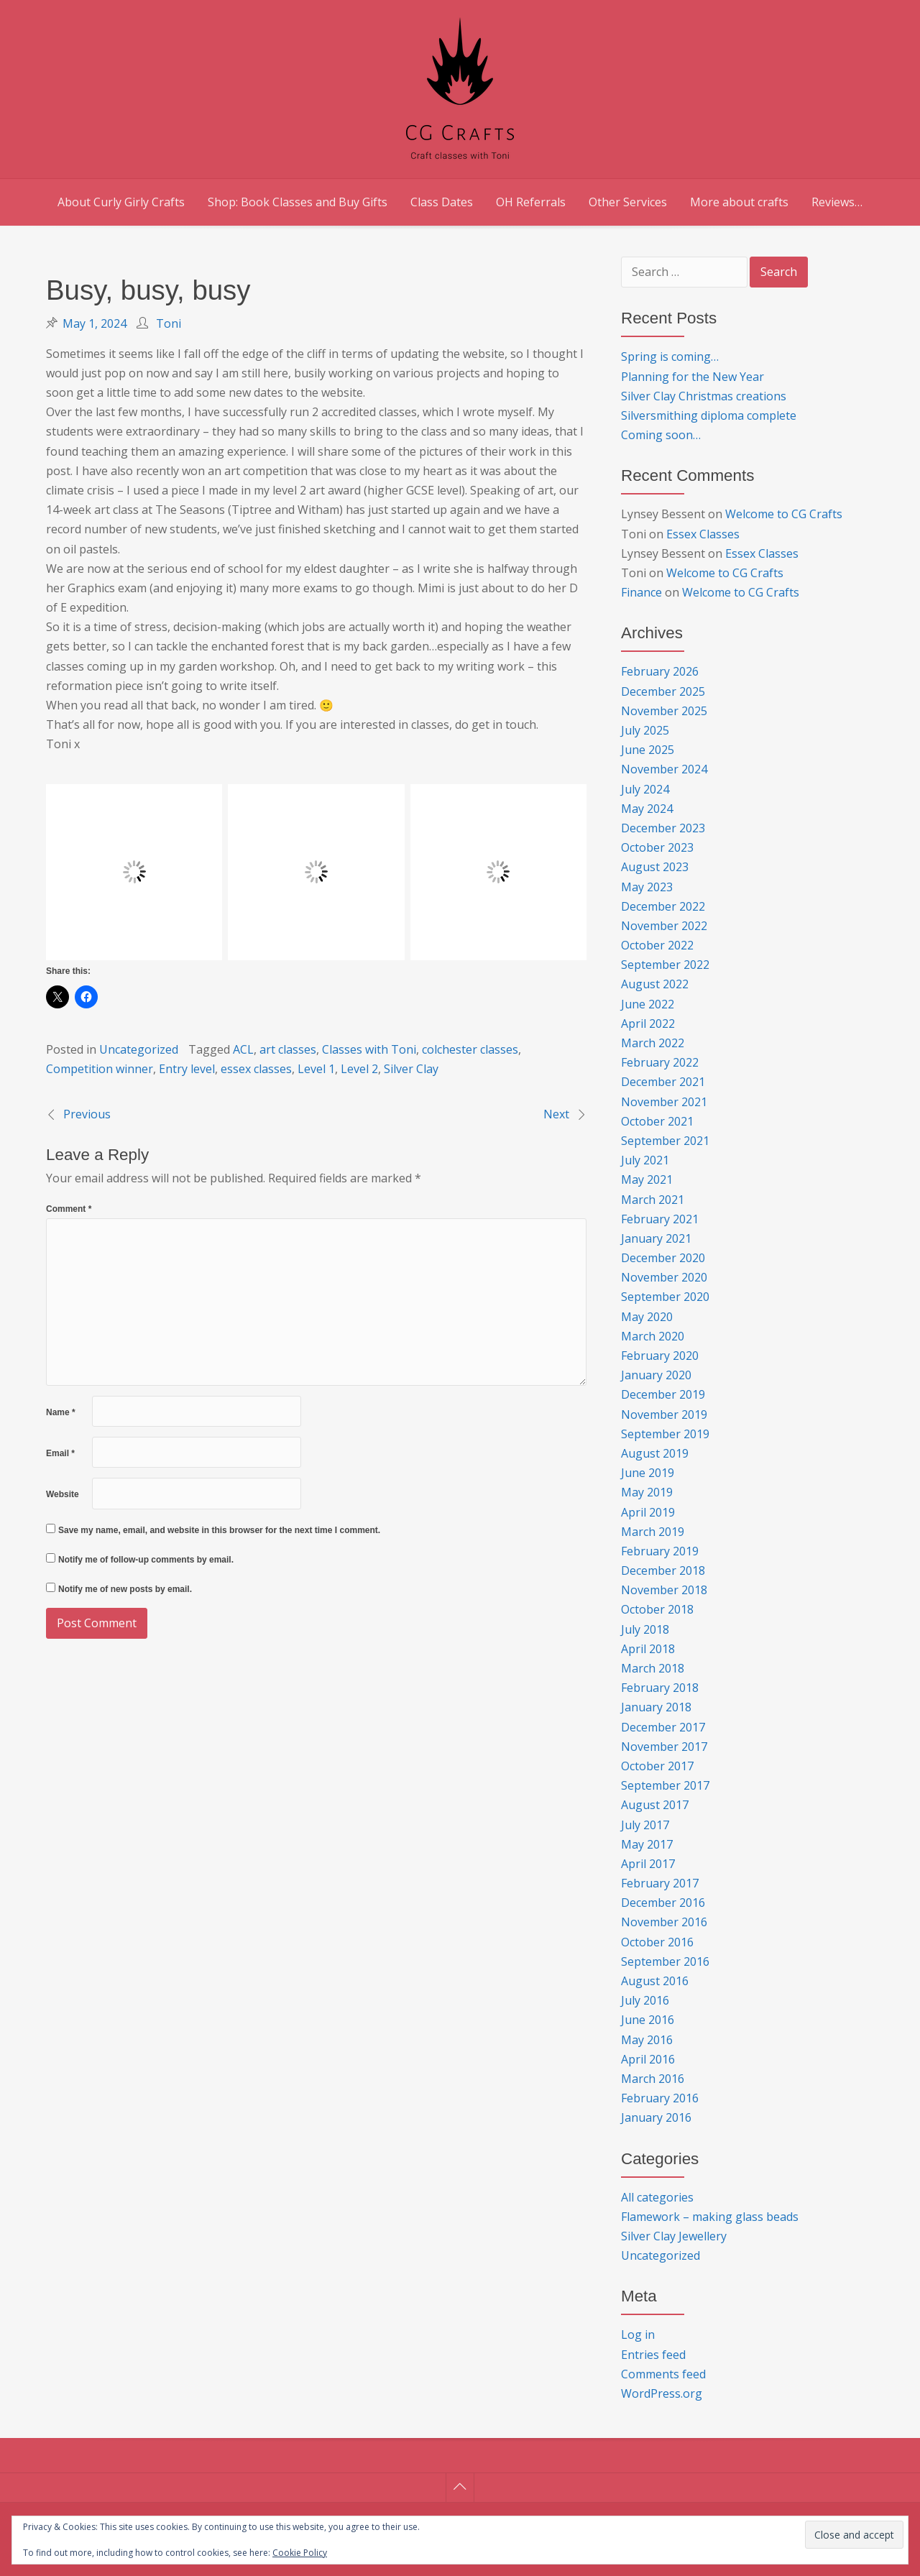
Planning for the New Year (692, 377)
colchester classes (470, 1049)
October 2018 (657, 1609)
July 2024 (645, 789)
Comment (68, 1209)
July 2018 (645, 1629)
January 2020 (656, 1375)
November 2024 (664, 769)
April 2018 (648, 1649)
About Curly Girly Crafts (121, 202)
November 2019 (664, 1414)
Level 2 (359, 1069)
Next (556, 1114)
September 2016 (665, 1961)
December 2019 (663, 1394)
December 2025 (663, 691)
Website (62, 1494)
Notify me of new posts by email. (125, 1589)
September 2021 (665, 1141)
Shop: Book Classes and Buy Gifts (297, 202)
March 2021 (652, 1200)
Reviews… (836, 202)
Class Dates (441, 202)
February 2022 (660, 1062)
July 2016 (645, 2000)
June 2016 (647, 2020)
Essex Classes (703, 534)
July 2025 (645, 730)
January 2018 (656, 1707)
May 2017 (647, 1844)
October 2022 (657, 945)
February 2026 (660, 671)
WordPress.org (661, 2393)
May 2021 (647, 1179)
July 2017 (645, 1825)
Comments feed (663, 2374)
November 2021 (664, 1102)
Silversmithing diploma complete (708, 415)
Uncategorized (138, 1049)
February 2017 (660, 1883)
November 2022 (664, 926)
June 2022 (647, 1004)
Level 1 (316, 1069)
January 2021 (656, 1238)
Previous (87, 1114)
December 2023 (663, 828)
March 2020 (652, 1336)
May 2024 (647, 808)
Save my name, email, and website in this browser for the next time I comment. (219, 1530)
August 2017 (655, 1805)
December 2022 (663, 906)
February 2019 (660, 1551)
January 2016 (656, 2117)
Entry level (187, 1069)
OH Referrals (531, 202)
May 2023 (647, 887)
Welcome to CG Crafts (783, 514)
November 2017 (664, 1746)
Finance (641, 592)
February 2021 (660, 1219)
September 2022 (665, 964)
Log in (638, 2334)
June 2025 (647, 750)
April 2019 (648, 1512)
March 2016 (652, 2079)
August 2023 (655, 867)
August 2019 (655, 1453)
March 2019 (652, 1532)
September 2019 (665, 1434)
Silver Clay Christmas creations (703, 396)
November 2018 (664, 1590)
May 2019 (647, 1492)
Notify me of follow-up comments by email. (146, 1560)
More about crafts (739, 202)
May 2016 (647, 2040)
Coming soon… (661, 435)
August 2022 (655, 984)
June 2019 (647, 1473)
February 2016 (660, 2098)
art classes (287, 1049)
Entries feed (653, 2355)
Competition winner (99, 1069)
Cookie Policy (299, 2553)
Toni (168, 323)
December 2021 (663, 1082)
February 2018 (660, 1688)
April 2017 (648, 1864)
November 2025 (664, 711)
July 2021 (645, 1160)
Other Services (628, 202)
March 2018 (652, 1668)
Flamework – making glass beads (710, 2217)
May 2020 (647, 1317)
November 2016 (664, 1922)
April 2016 (648, 2059)
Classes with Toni (369, 1049)
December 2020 (663, 1258)
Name (60, 1412)
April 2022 (648, 1023)
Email (60, 1453)
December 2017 (663, 1727)
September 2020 (665, 1297)
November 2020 (664, 1277)
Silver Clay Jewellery (674, 2236)
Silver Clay (411, 1069)
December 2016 (663, 1902)
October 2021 (657, 1121)
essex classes (256, 1069)
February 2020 (660, 1355)
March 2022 (652, 1043)
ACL (243, 1049)
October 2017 (657, 1766)
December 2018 (663, 1570)
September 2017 (665, 1785)
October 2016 (657, 1942)
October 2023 (657, 847)
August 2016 (655, 1981)
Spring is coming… (670, 356)
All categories (657, 2197)
